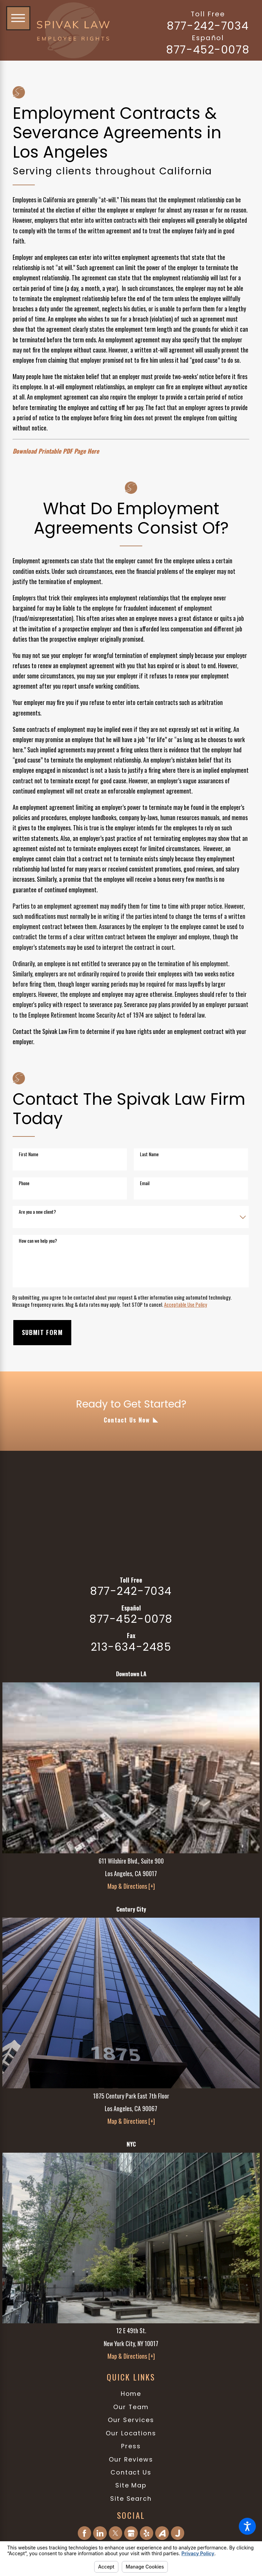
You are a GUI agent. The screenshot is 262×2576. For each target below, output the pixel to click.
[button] (247, 2526)
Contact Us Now (127, 1419)
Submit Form (42, 1332)
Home (131, 2393)
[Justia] (178, 2533)
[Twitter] (115, 2533)
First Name (28, 1154)
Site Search (131, 2498)
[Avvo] (162, 2533)
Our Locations (131, 2433)
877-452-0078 (207, 50)
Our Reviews (131, 2459)
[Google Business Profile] (131, 2533)
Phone (24, 1183)
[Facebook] (84, 2533)
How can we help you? (38, 1241)
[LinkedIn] (100, 2533)
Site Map (131, 2485)
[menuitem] (130, 2393)
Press (131, 2446)
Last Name (149, 1154)
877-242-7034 (208, 26)
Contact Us (131, 2472)
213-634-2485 (131, 1647)
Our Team (131, 2407)
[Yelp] (147, 2533)
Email (144, 1183)
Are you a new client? (37, 1212)
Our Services (131, 2420)
